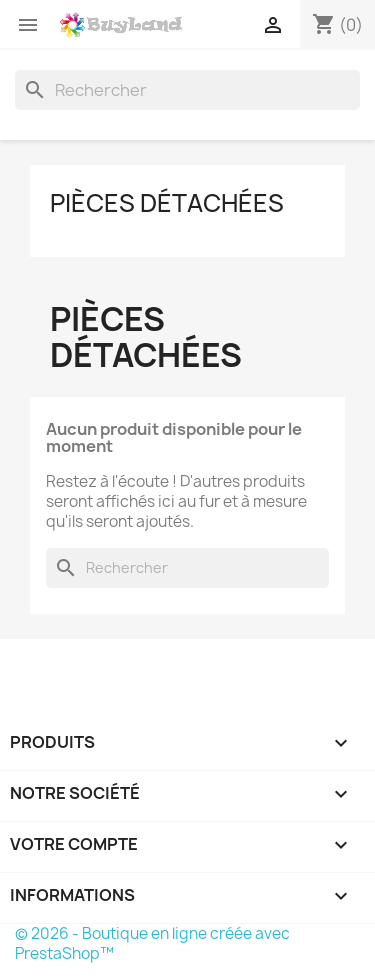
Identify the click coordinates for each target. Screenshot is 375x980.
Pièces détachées (167, 203)
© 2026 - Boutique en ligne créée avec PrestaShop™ (152, 943)
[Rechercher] (187, 90)
